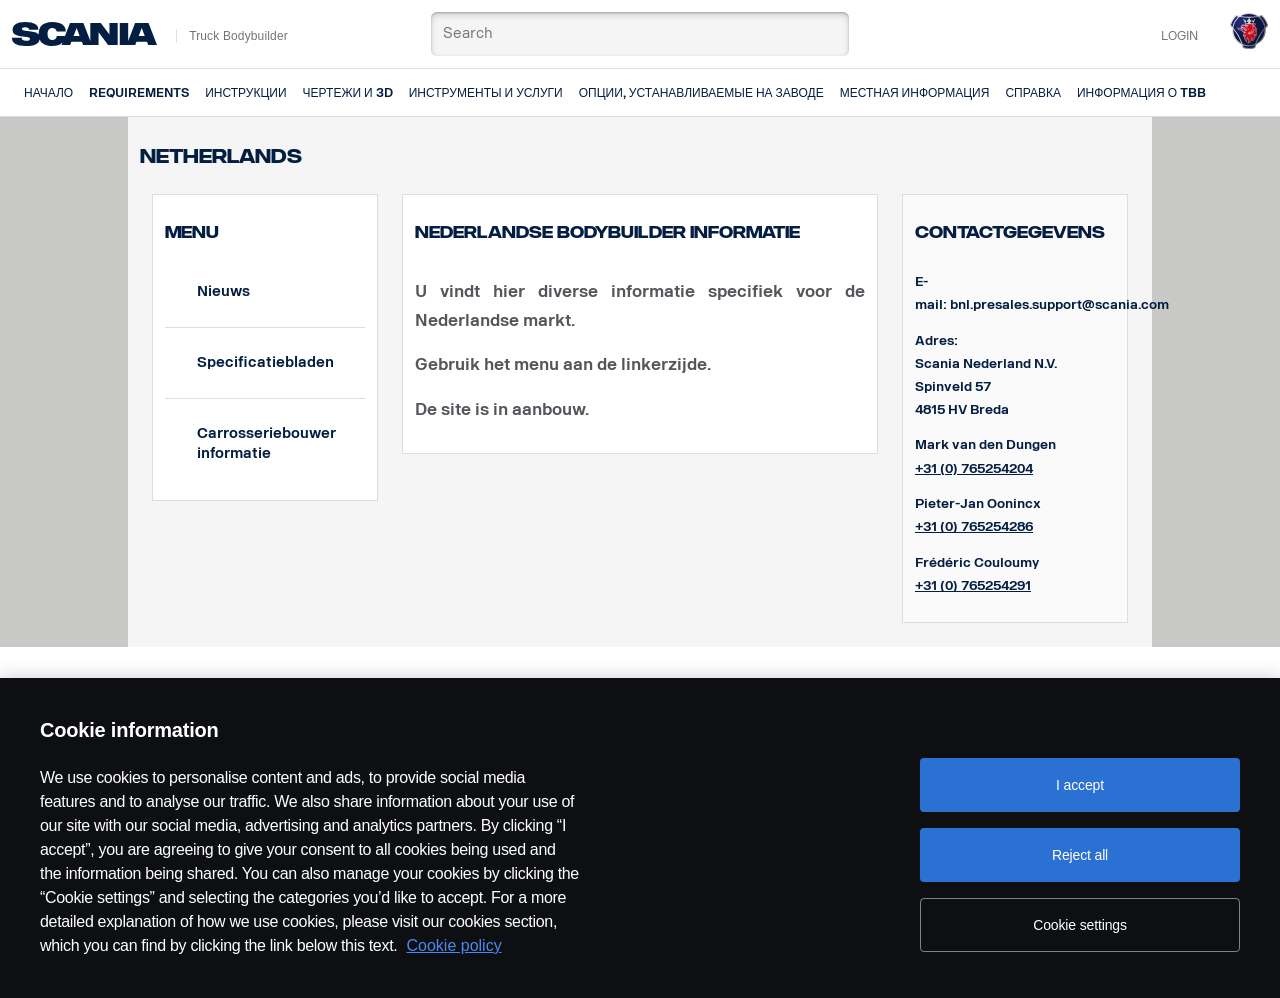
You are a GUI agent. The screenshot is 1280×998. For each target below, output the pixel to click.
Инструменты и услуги (486, 93)
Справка (1033, 93)
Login (1179, 36)
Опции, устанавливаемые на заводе (701, 93)
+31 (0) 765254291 (973, 585)
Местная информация (915, 93)
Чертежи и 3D (348, 93)
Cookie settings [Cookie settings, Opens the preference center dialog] (1080, 925)
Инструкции (245, 93)
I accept (1080, 785)
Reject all (1080, 855)
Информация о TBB (1141, 93)
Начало (48, 93)
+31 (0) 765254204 (974, 468)
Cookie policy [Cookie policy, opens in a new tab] (454, 945)
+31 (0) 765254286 (974, 526)
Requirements (139, 93)
